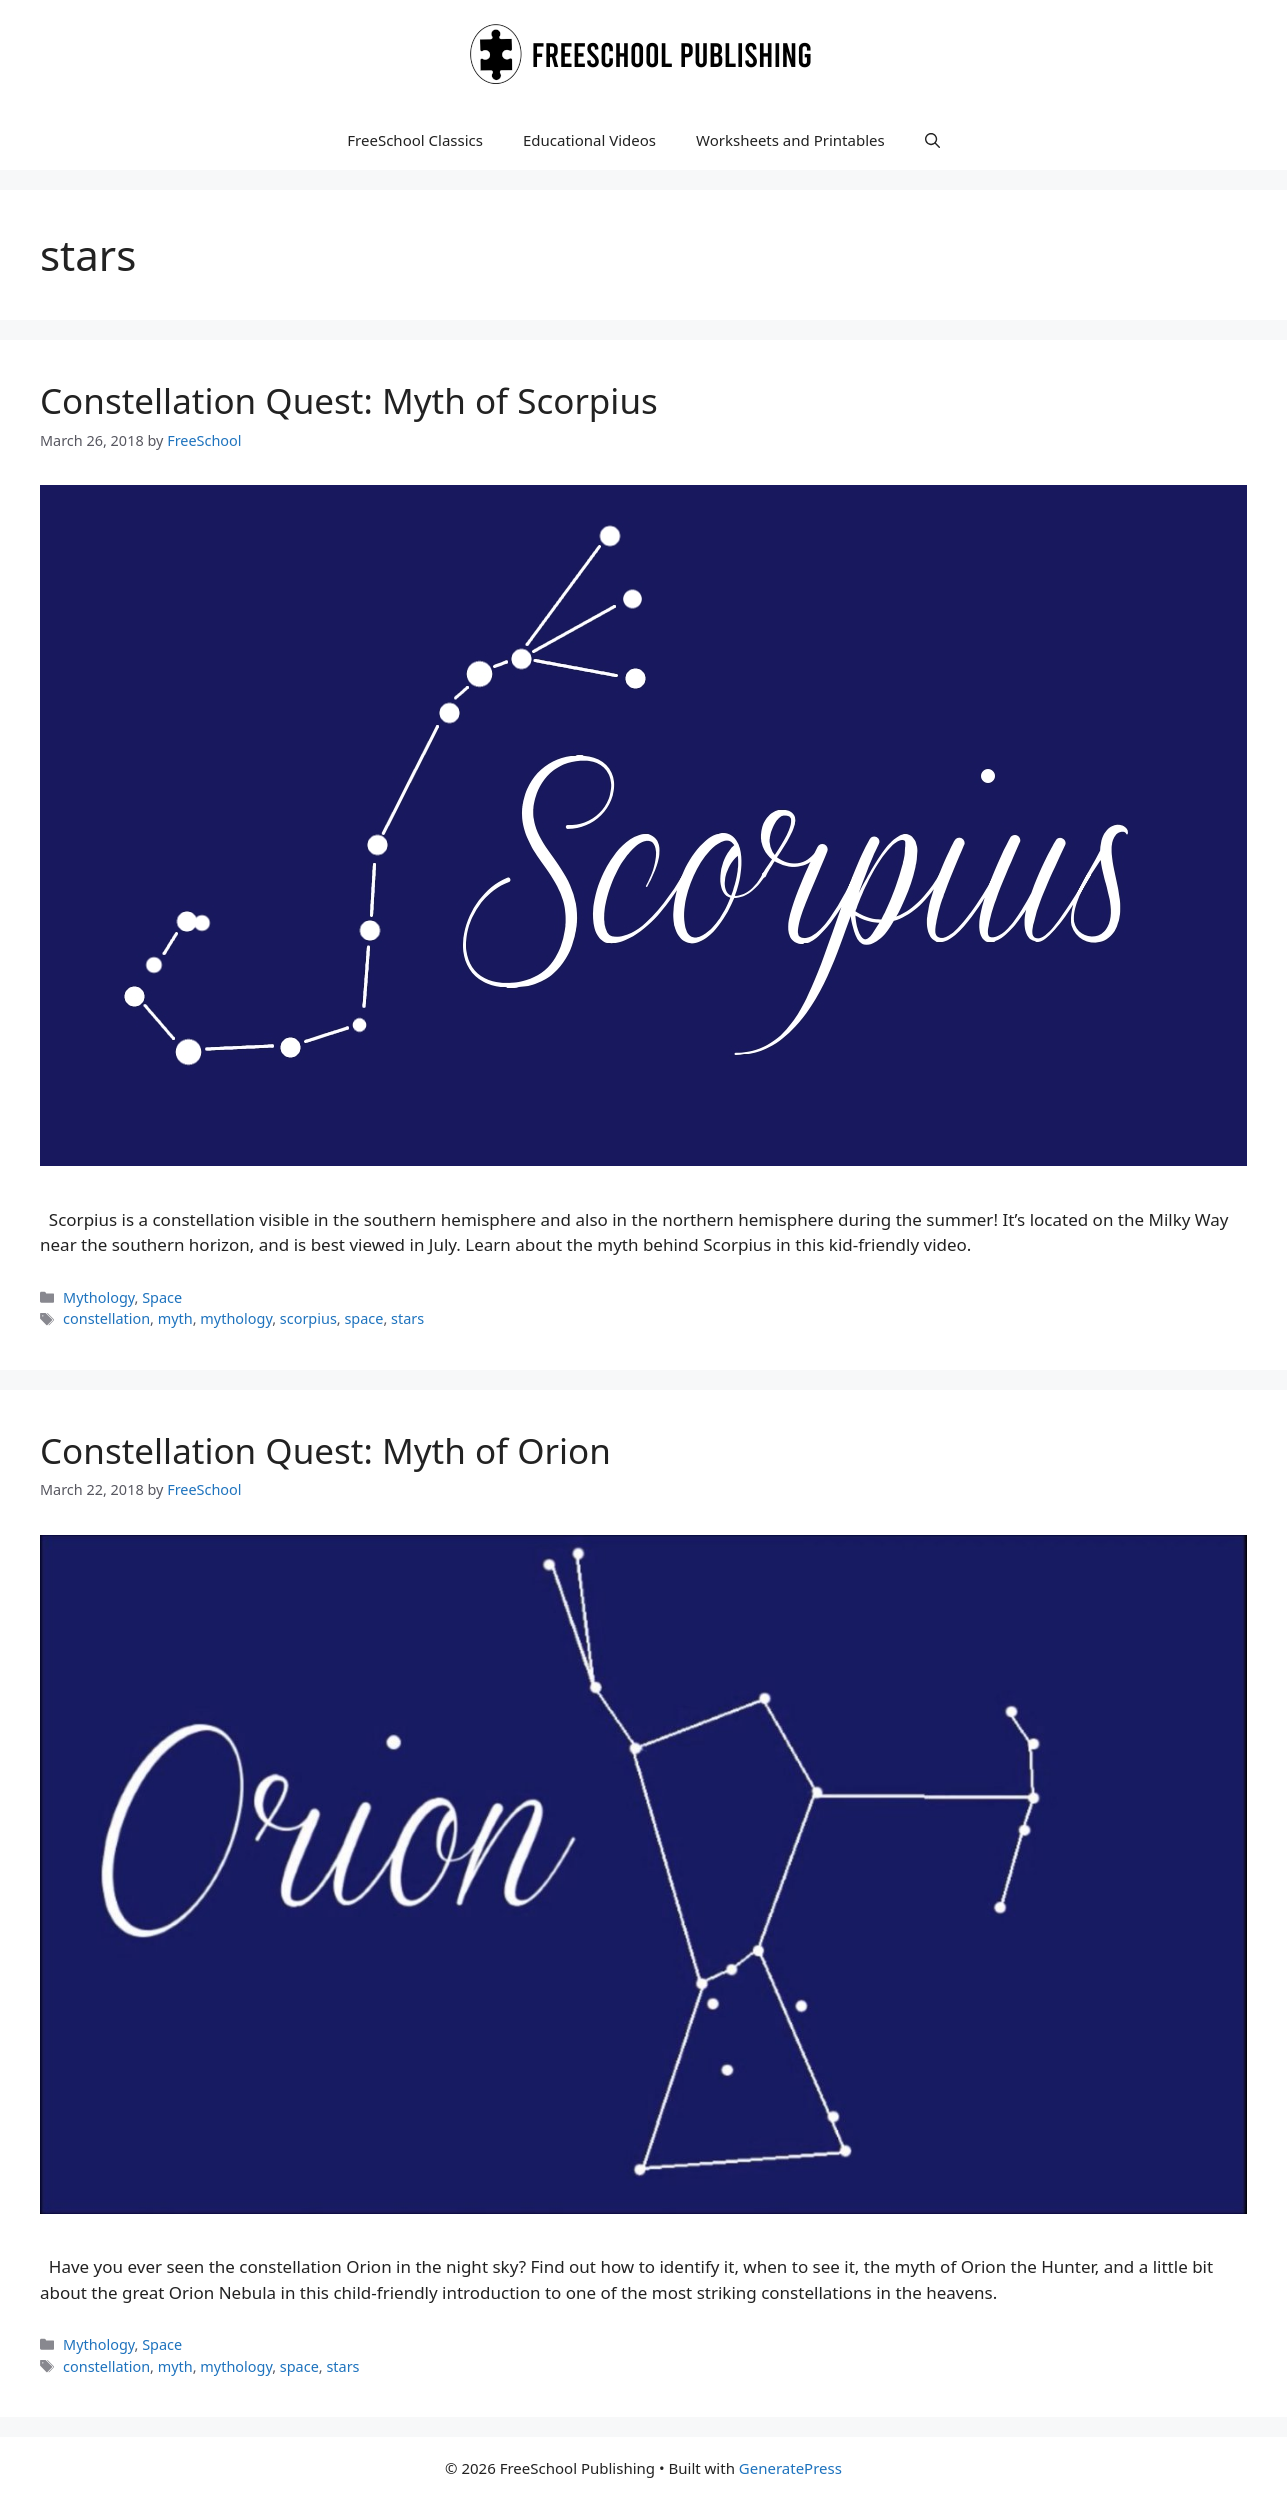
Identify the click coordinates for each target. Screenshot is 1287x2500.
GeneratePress (790, 2468)
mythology (236, 1318)
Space (162, 1297)
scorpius (308, 1318)
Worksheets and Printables (790, 140)
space (363, 1318)
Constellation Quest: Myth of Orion (325, 1450)
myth (175, 1318)
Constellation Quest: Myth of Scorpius (349, 400)
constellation (106, 1318)
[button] (932, 140)
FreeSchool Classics (415, 140)
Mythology (98, 1297)
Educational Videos (589, 140)
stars (407, 1318)
